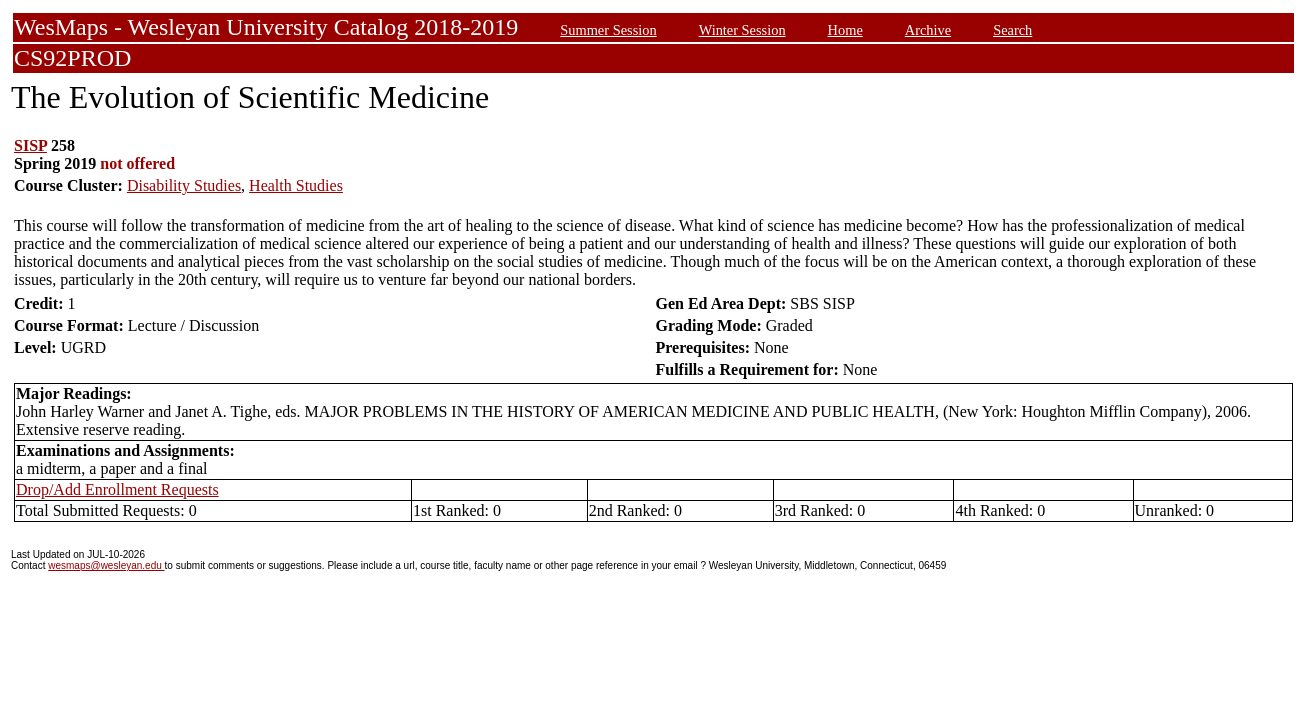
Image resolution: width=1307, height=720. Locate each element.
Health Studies (296, 185)
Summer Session (608, 30)
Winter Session (742, 30)
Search (1012, 30)
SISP (30, 145)
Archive (928, 30)
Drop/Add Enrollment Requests (117, 489)
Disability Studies (184, 185)
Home (845, 30)
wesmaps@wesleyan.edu (106, 565)
